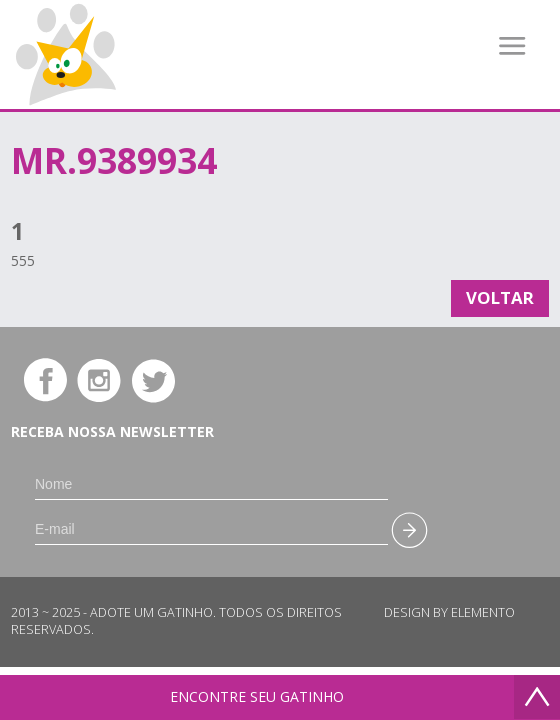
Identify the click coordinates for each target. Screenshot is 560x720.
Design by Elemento (449, 612)
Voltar (500, 297)
